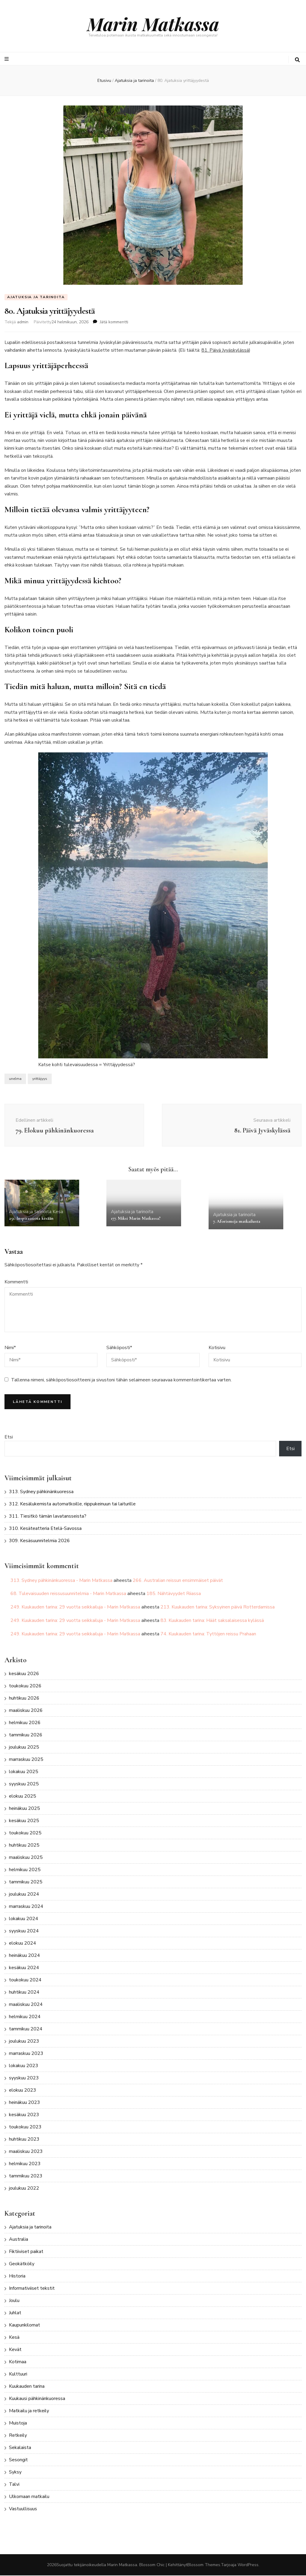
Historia (17, 2276)
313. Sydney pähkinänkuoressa (41, 1492)
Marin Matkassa (153, 24)
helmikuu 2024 (25, 2017)
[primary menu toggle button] (7, 59)
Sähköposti (119, 1348)
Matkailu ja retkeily (29, 2411)
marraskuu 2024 (26, 1906)
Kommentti (16, 1282)
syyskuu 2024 (24, 1931)
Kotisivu (217, 1348)
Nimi (10, 1348)
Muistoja (18, 2423)
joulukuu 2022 (24, 2188)
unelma (15, 1079)
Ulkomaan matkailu (29, 2497)
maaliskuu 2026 (26, 1710)
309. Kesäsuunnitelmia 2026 (39, 1541)
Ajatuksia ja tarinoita (36, 297)
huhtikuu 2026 (24, 1698)
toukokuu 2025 (25, 1833)
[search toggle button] (297, 59)
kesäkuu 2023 (24, 2115)
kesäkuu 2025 (24, 1821)
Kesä (58, 1212)
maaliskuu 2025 (26, 1857)
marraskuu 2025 (26, 1759)
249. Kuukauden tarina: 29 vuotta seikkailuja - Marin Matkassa (75, 1607)
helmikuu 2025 (25, 1870)
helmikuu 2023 (25, 2164)
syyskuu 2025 (24, 1784)
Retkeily (18, 2436)
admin (22, 322)
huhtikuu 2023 (24, 2139)
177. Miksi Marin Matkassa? (135, 1219)
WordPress (248, 2565)
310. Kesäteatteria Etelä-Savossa (45, 1529)
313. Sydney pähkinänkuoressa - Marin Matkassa (61, 1580)
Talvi (14, 2485)
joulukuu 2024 (24, 1894)
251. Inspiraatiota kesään (31, 1219)
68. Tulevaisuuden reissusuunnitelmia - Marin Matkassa (68, 1594)
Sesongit (18, 2460)
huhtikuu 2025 (24, 1845)
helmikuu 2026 (25, 1723)
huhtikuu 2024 (24, 1992)
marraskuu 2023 (26, 2053)
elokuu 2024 (22, 1943)
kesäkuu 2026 (24, 1674)
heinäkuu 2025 (24, 1808)
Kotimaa (17, 2362)
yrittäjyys (39, 1079)
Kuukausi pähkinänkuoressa (37, 2399)
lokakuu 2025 (23, 1772)
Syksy (15, 2472)
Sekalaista (20, 2448)
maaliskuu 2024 (26, 2004)
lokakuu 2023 (23, 2066)
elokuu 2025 (22, 1796)
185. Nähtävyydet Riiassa (173, 1594)
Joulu (14, 2301)
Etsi (8, 1437)
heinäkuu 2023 (24, 2102)
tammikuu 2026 (25, 1735)
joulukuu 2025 (24, 1747)
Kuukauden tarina (27, 2387)
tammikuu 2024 (25, 2029)
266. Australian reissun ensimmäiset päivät (178, 1580)
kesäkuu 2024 (24, 1968)
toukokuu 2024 (25, 1980)
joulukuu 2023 (24, 2041)
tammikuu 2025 (25, 1882)
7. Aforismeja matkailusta (236, 1222)
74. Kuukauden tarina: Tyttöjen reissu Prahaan (208, 1634)
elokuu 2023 (22, 2090)
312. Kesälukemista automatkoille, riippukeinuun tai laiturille (72, 1504)
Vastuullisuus (23, 2509)
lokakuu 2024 (23, 1919)
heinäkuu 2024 (24, 1955)
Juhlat (15, 2313)
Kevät (15, 2350)
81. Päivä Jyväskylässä (225, 351)
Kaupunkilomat (24, 2325)
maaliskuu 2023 (26, 2151)
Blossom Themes (203, 2565)
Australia (18, 2240)
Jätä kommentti (114, 322)
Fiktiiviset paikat (26, 2252)
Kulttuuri (18, 2374)
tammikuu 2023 (25, 2176)
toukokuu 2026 (25, 1686)
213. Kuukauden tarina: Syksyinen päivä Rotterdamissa (217, 1607)
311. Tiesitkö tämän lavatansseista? (47, 1516)
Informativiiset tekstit (32, 2289)
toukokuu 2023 (25, 2127)
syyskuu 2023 (24, 2078)
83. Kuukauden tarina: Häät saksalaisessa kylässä (212, 1621)
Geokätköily (21, 2264)
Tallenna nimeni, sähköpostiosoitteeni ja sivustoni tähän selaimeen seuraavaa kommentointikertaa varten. (121, 1380)
